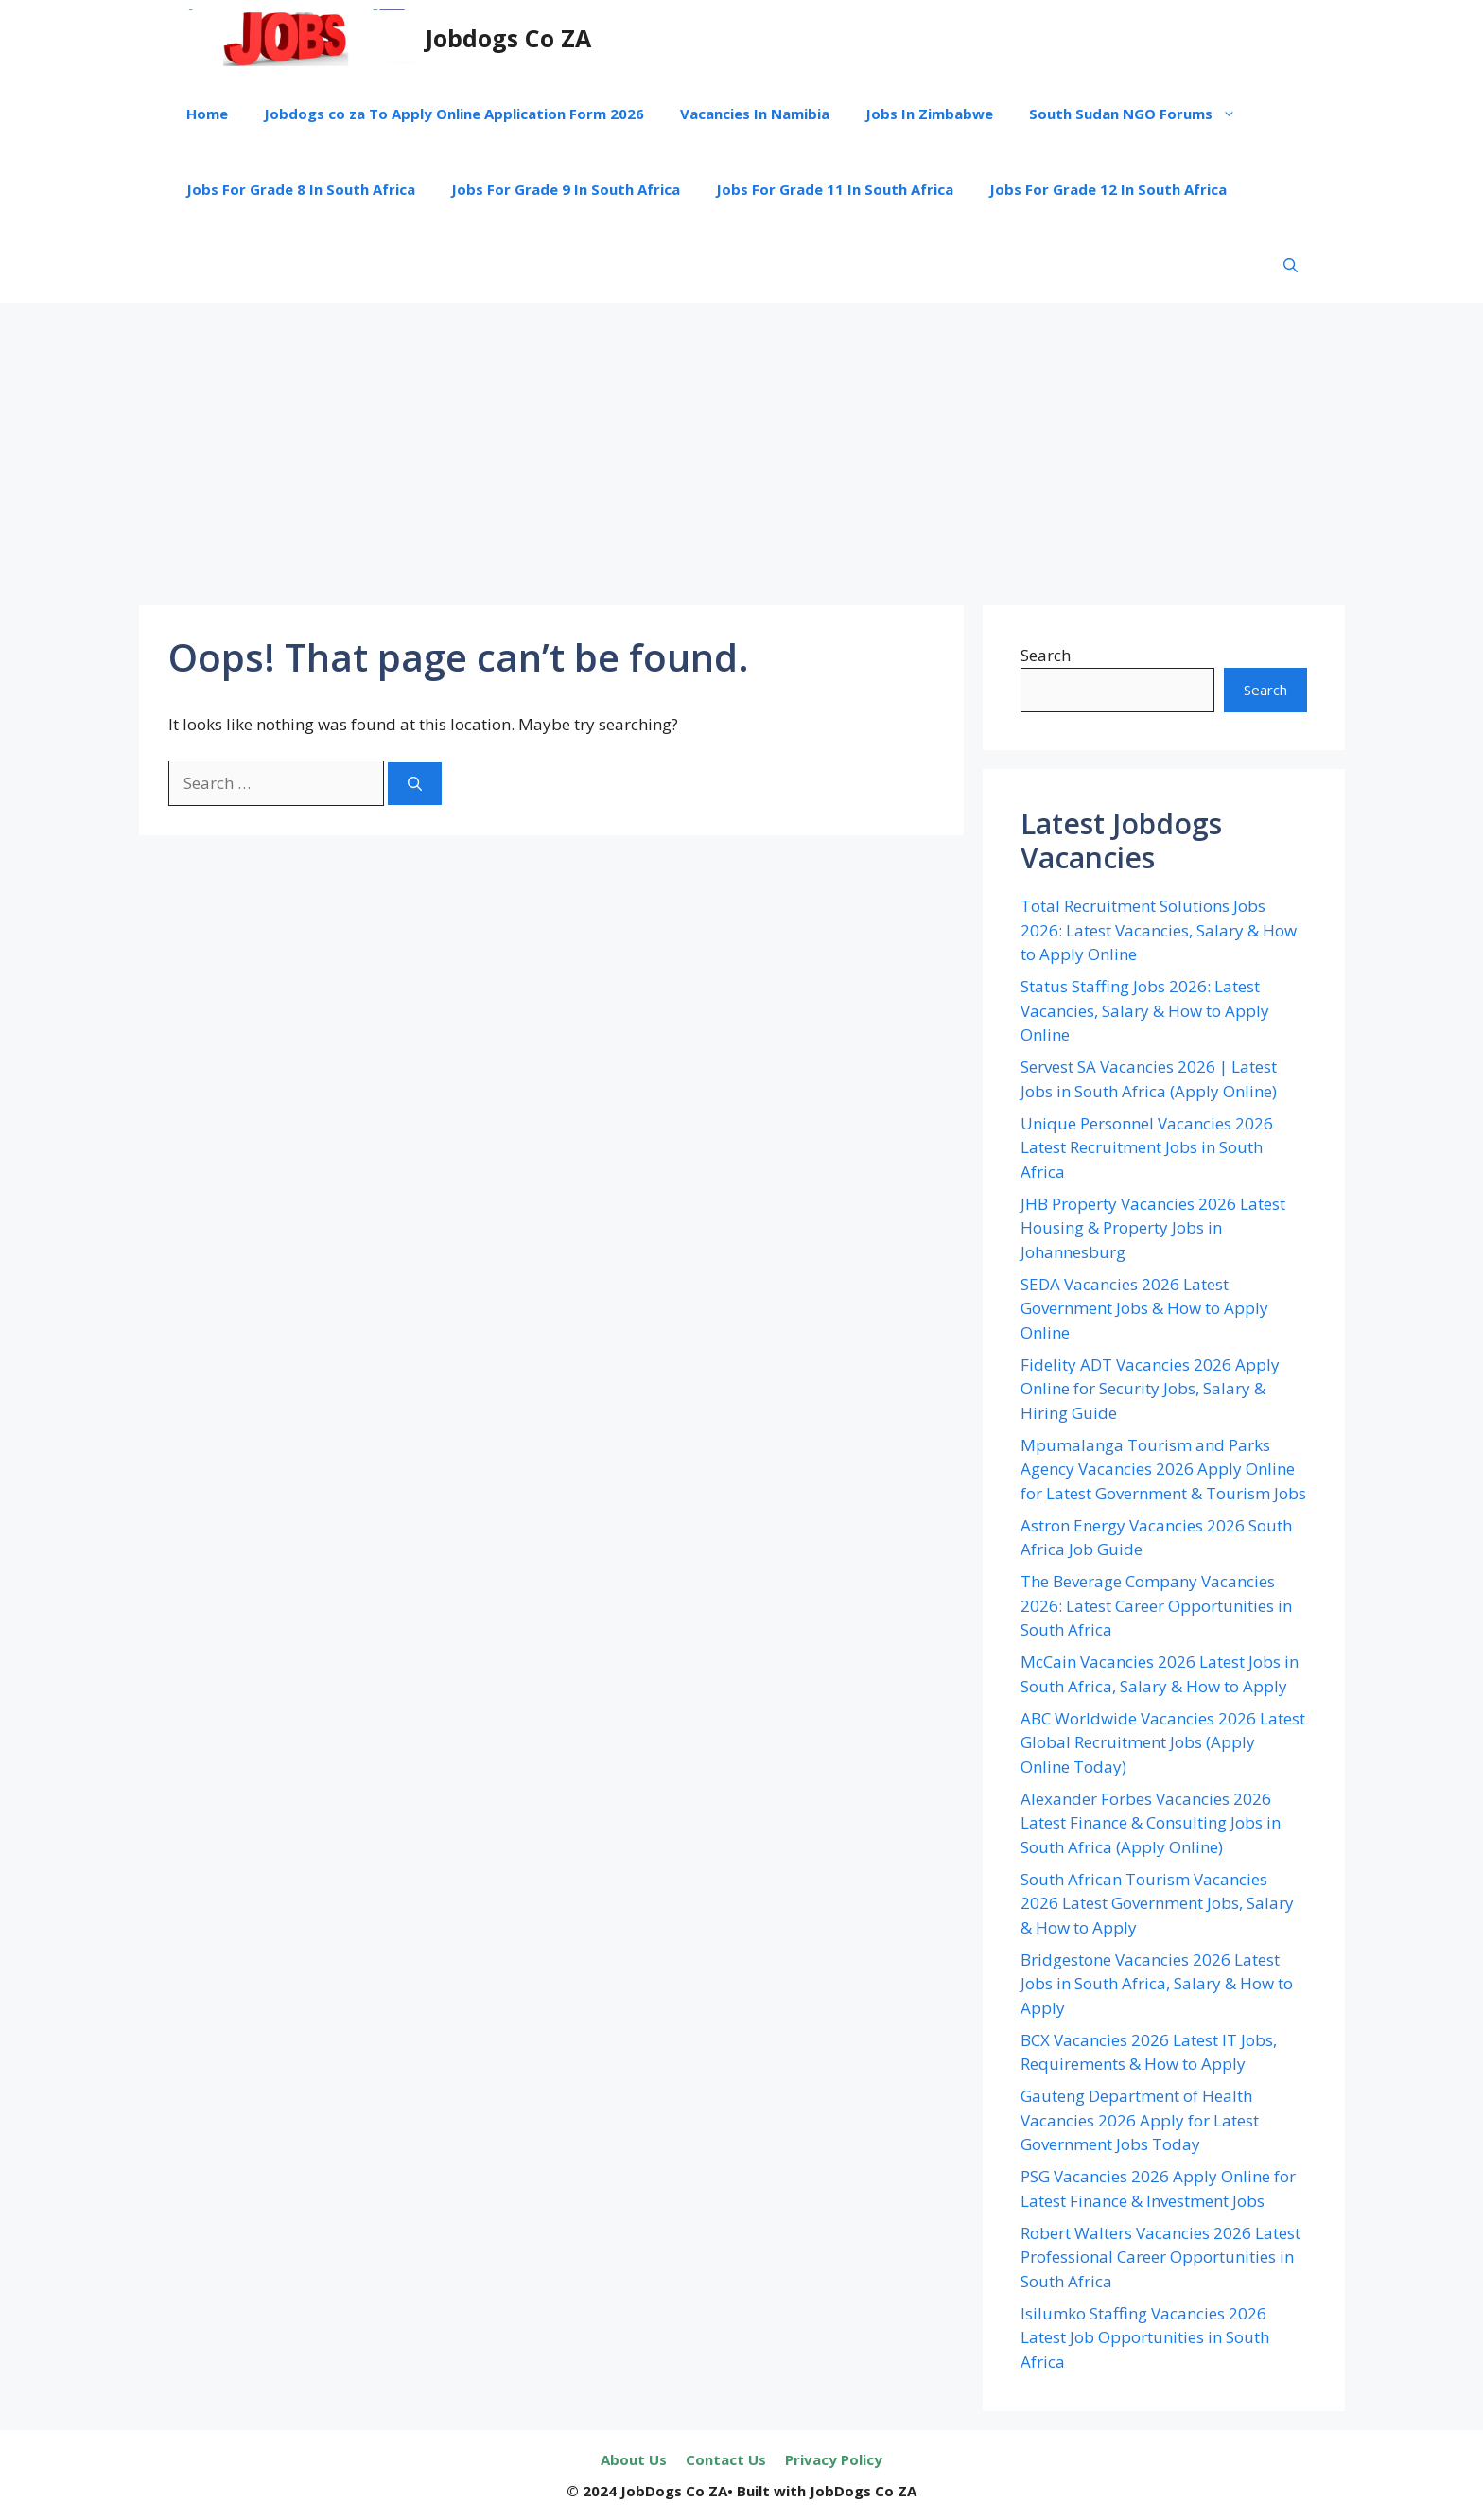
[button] (1290, 265)
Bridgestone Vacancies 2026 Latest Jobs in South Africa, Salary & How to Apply (1157, 1984)
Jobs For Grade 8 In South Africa (300, 189)
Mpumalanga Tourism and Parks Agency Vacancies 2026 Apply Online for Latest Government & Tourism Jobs (1163, 1469)
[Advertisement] (741, 444)
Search (1046, 655)
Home (207, 113)
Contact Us (726, 2459)
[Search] (415, 783)
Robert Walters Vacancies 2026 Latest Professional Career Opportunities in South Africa (1160, 2257)
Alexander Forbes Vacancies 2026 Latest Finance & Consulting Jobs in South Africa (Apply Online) (1151, 1823)
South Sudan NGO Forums (1141, 113)
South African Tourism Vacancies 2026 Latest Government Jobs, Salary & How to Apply (1157, 1903)
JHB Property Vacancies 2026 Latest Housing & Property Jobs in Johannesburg (1153, 1228)
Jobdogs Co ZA (508, 38)
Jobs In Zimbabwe (929, 113)
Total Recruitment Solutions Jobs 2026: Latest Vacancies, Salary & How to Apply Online (1159, 930)
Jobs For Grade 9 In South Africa (565, 189)
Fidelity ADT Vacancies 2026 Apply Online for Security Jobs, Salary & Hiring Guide (1150, 1389)
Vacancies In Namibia (754, 113)
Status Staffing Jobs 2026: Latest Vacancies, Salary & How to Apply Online (1145, 1010)
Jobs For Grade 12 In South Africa (1108, 189)
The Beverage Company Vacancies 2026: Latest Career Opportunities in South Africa (1156, 1605)
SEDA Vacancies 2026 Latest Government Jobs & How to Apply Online (1144, 1308)
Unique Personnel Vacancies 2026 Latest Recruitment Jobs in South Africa (1147, 1147)
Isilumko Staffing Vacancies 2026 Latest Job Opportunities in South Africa (1145, 2337)
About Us (634, 2459)
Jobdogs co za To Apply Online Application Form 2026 (454, 113)
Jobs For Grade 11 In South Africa (834, 189)
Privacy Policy (833, 2459)
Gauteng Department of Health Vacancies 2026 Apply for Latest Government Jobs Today (1140, 2120)
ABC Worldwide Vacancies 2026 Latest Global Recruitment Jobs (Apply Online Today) (1163, 1742)
